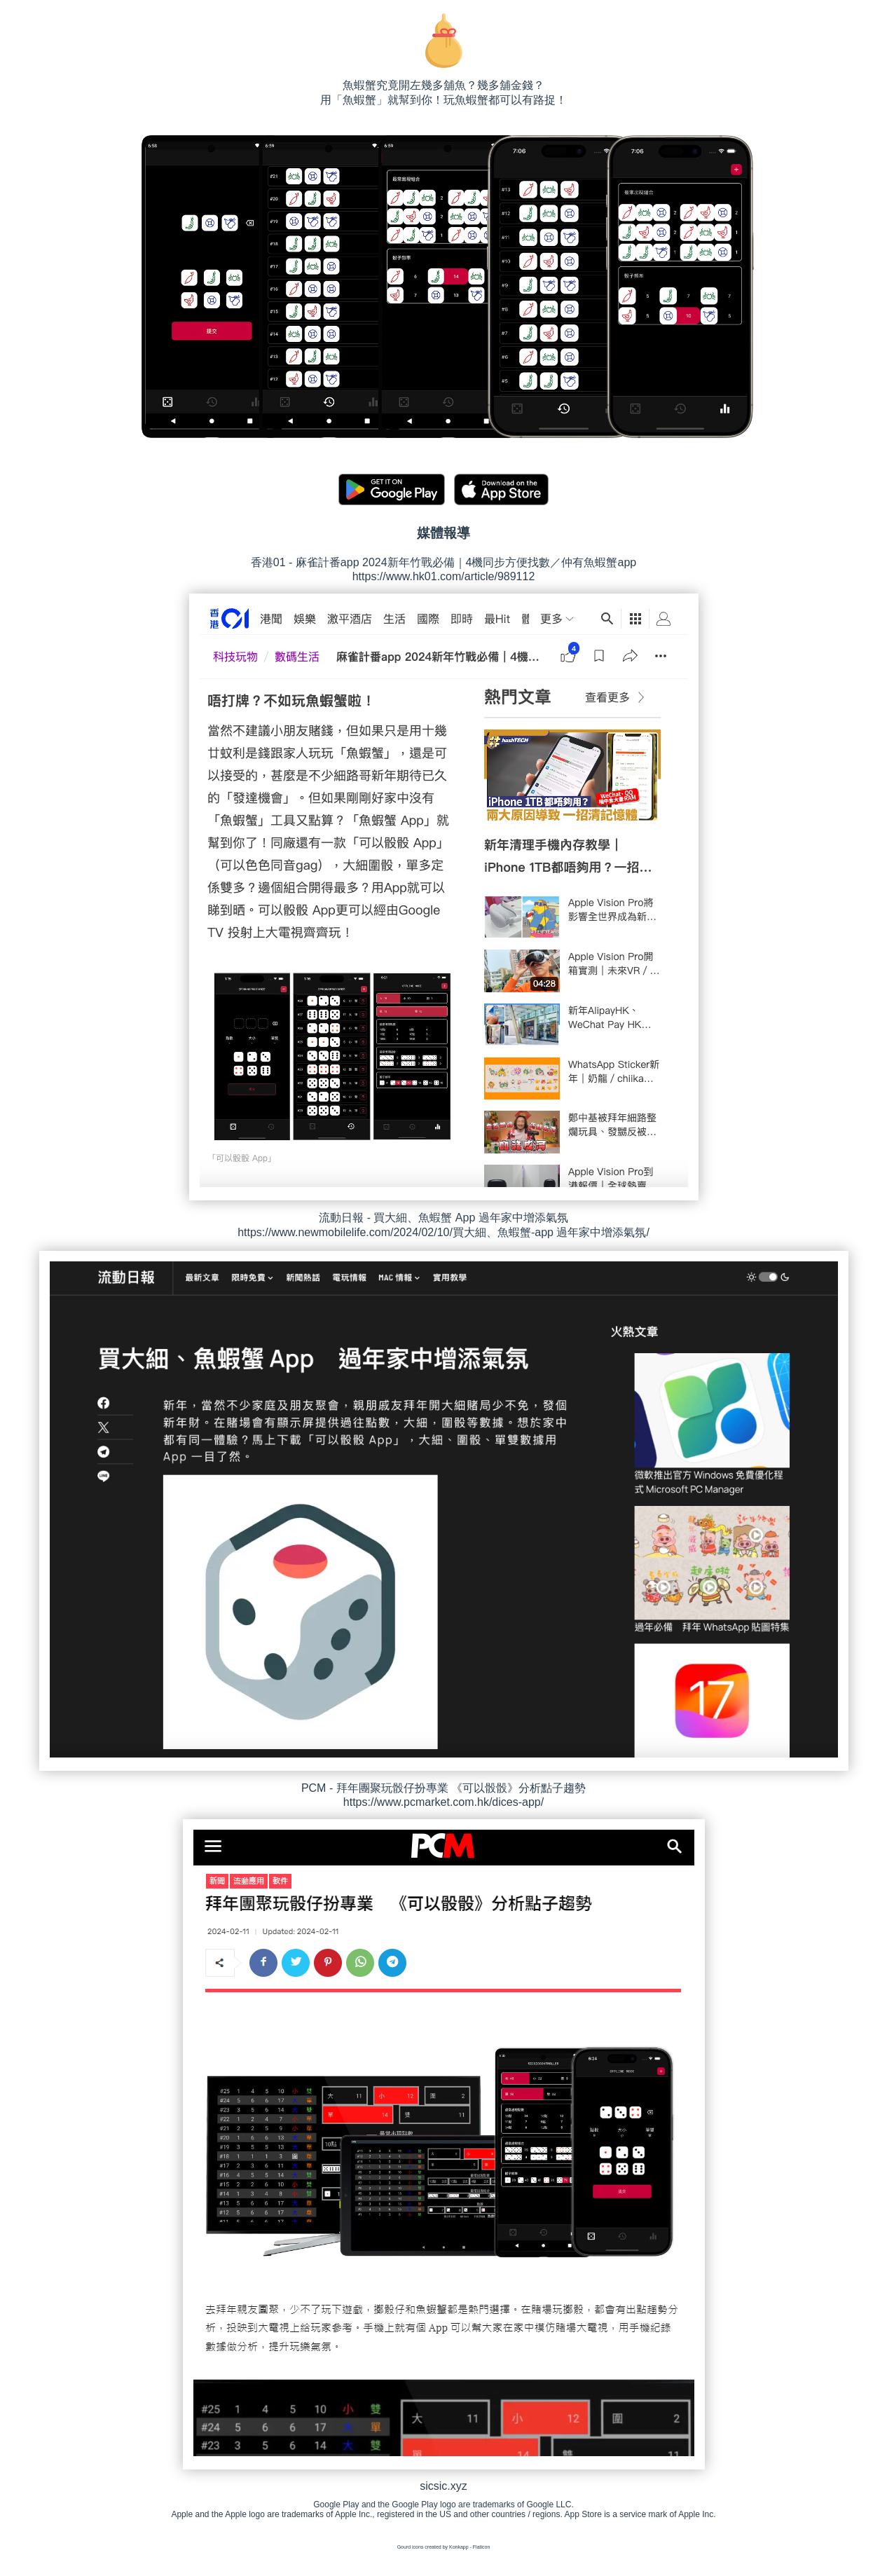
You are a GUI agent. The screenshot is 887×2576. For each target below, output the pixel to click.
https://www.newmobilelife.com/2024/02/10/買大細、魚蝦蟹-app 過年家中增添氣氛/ (443, 1232)
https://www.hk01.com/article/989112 (443, 576)
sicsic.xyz (443, 2486)
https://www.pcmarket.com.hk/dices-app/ (443, 1802)
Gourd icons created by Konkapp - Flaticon (443, 2546)
